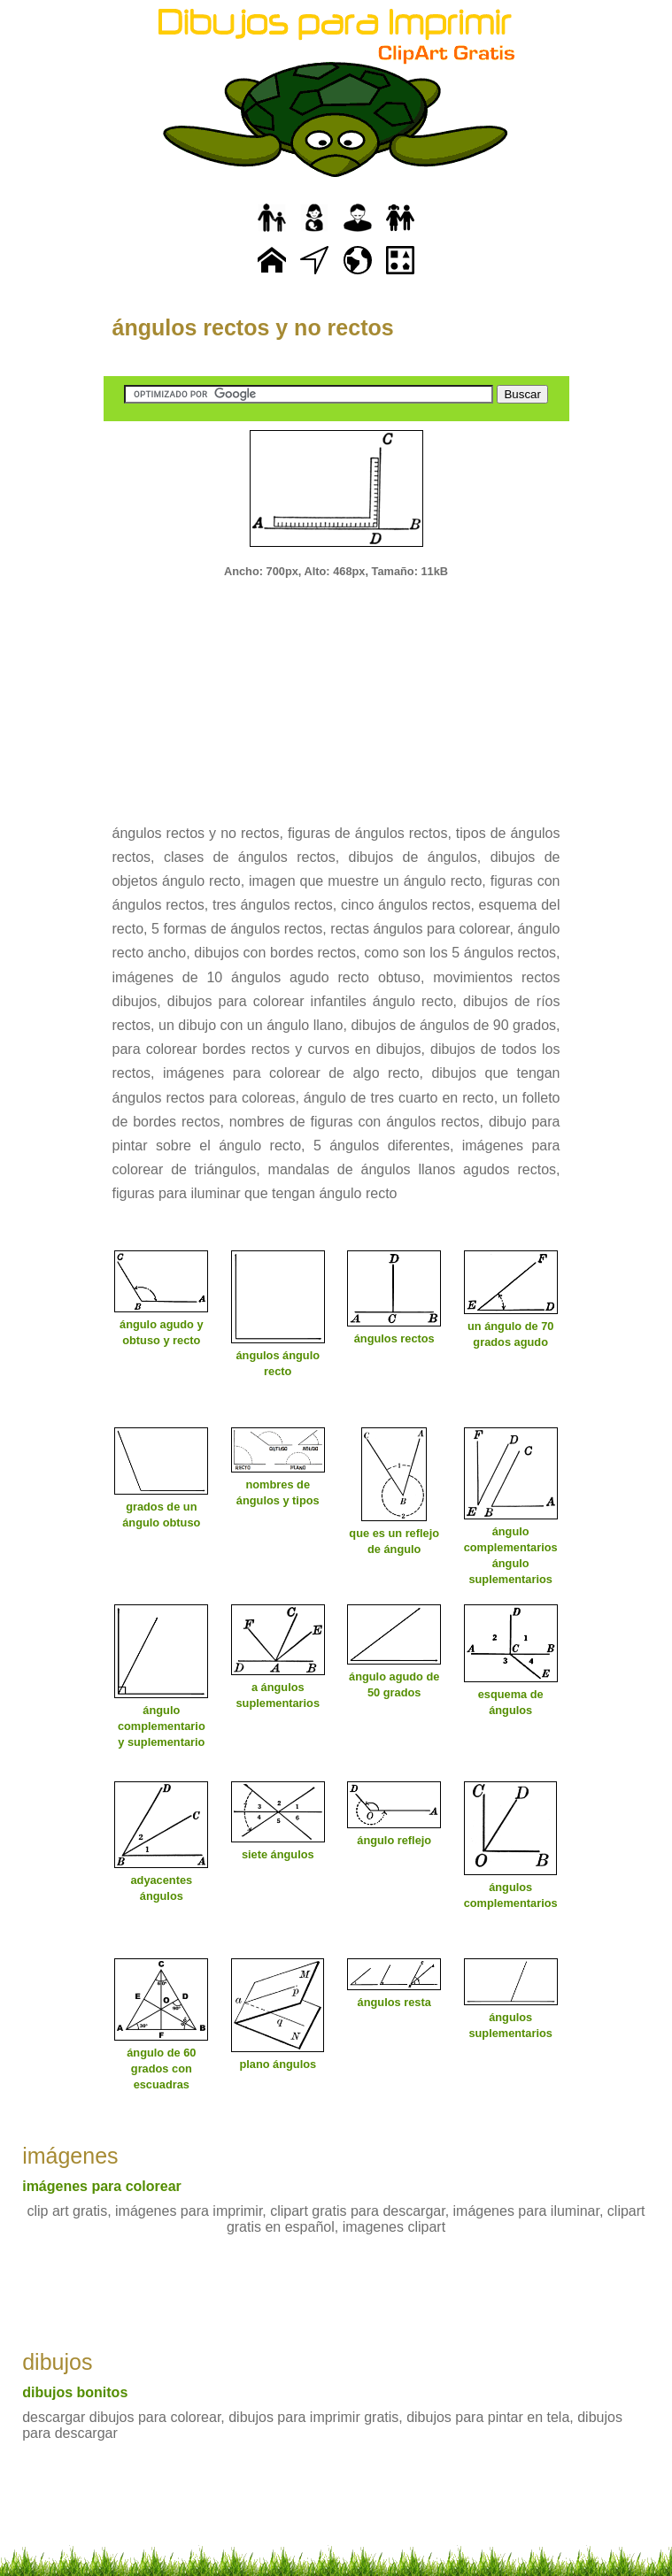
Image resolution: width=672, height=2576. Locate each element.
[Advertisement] (336, 689)
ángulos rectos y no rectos (253, 327)
